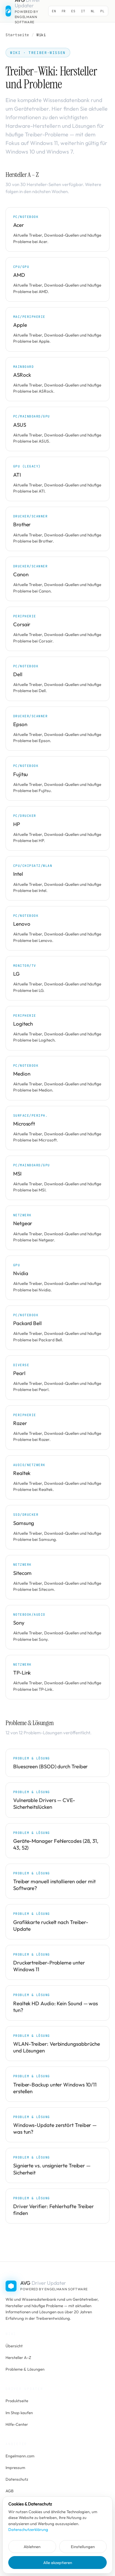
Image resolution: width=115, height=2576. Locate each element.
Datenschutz (17, 2479)
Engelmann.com (20, 2455)
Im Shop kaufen (19, 2412)
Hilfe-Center (17, 2424)
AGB (9, 2490)
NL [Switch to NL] (93, 11)
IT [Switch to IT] (83, 11)
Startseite (17, 34)
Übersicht (14, 2345)
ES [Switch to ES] (73, 11)
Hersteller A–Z (18, 2357)
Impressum (15, 2467)
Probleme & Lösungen (25, 2369)
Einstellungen (83, 2546)
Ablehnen (32, 2546)
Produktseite (17, 2400)
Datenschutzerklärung (28, 2529)
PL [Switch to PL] (102, 11)
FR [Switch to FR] (64, 11)
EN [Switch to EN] (54, 11)
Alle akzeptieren (57, 2562)
